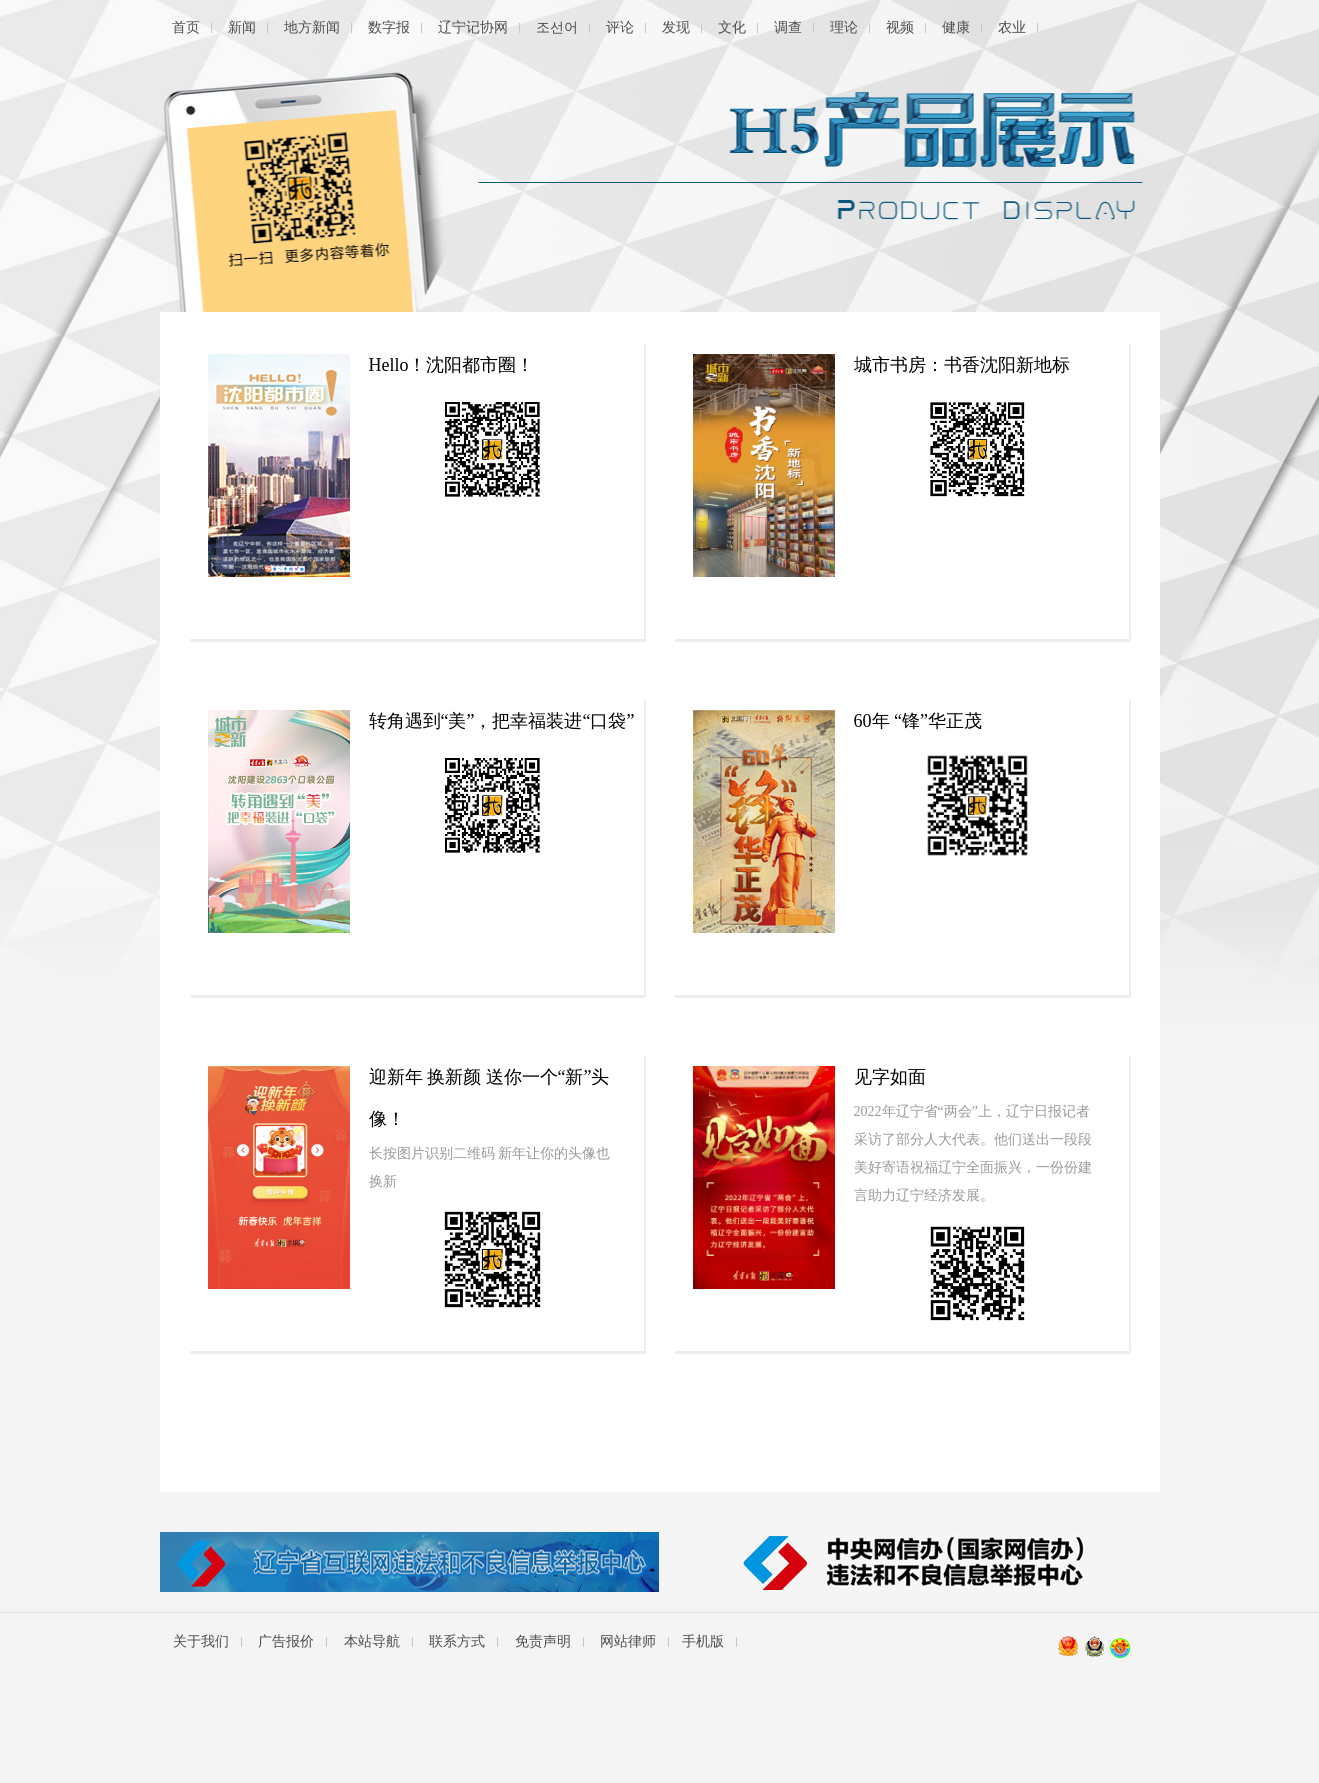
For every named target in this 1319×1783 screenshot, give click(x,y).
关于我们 (201, 1641)
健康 (956, 27)
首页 (186, 27)
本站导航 (372, 1641)
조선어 (557, 27)
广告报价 (286, 1641)
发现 (676, 27)
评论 (620, 27)
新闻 (242, 27)
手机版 (703, 1641)
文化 (732, 27)
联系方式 (457, 1641)
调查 (788, 27)
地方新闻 (312, 27)
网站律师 (628, 1641)
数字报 (389, 27)
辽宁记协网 (473, 27)
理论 (844, 27)
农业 (1012, 27)
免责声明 (543, 1641)
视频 (900, 27)
